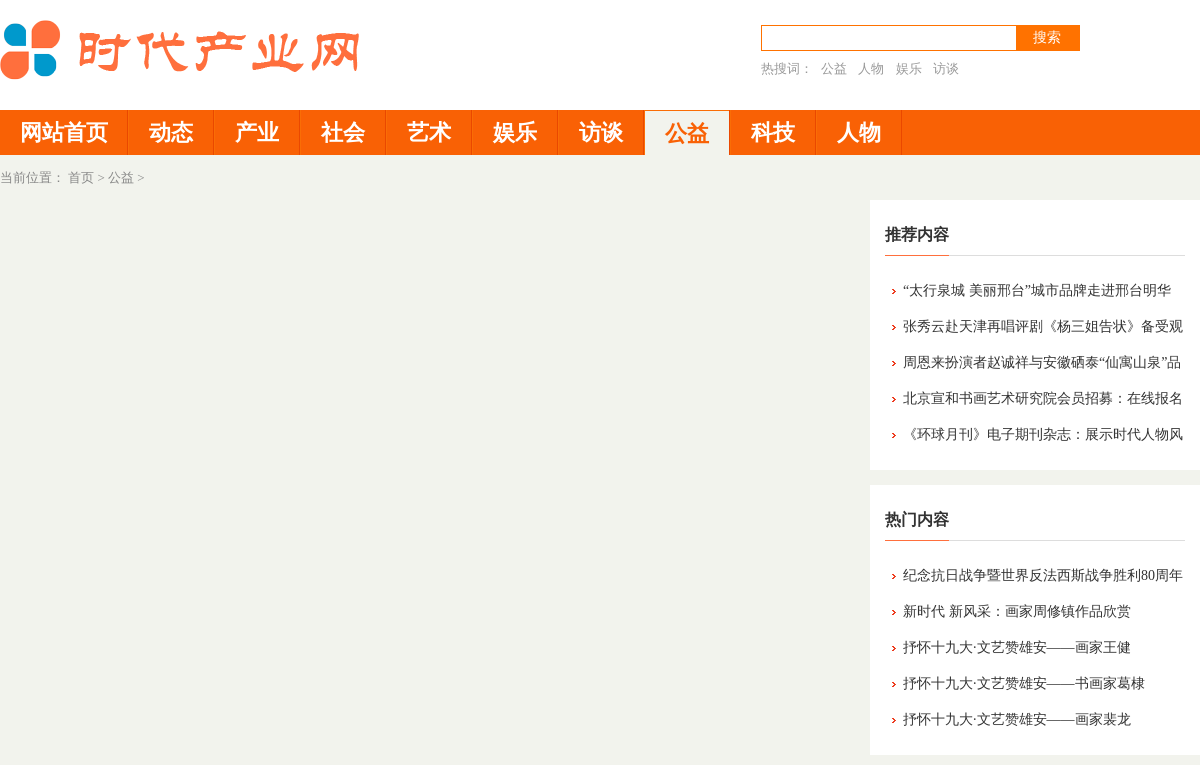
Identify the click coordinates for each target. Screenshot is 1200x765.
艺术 (429, 132)
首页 (81, 177)
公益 (834, 68)
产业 (257, 132)
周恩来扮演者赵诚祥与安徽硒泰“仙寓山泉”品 (1042, 362)
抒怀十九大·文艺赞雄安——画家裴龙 (1017, 719)
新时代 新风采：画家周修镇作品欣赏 (1017, 611)
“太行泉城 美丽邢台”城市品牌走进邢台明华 (1037, 290)
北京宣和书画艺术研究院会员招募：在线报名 (1043, 398)
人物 (871, 68)
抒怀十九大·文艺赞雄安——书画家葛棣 (1024, 683)
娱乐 (909, 68)
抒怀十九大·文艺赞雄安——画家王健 (1017, 647)
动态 (171, 132)
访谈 (946, 68)
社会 (343, 132)
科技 (773, 132)
